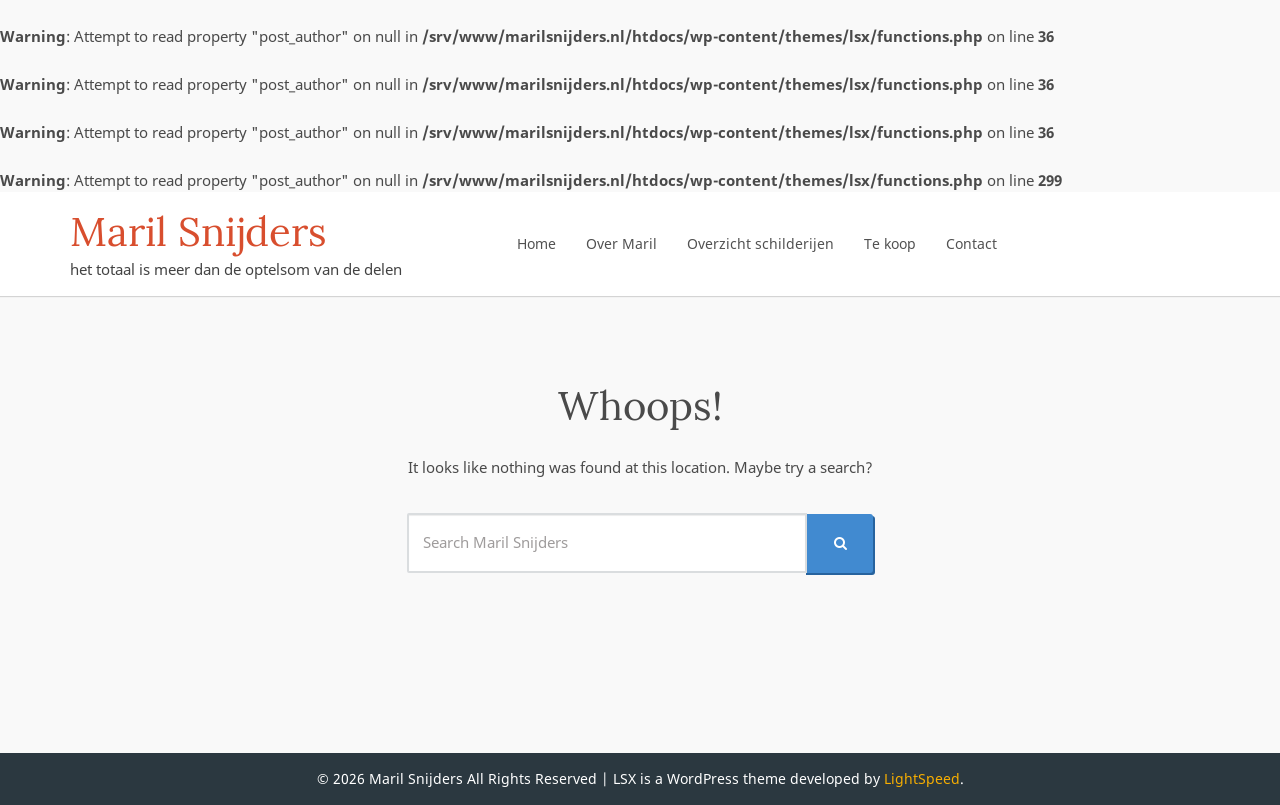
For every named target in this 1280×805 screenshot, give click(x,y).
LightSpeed (922, 778)
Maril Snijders (198, 231)
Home (536, 243)
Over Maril (621, 243)
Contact (971, 243)
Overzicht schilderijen (760, 243)
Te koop (890, 243)
